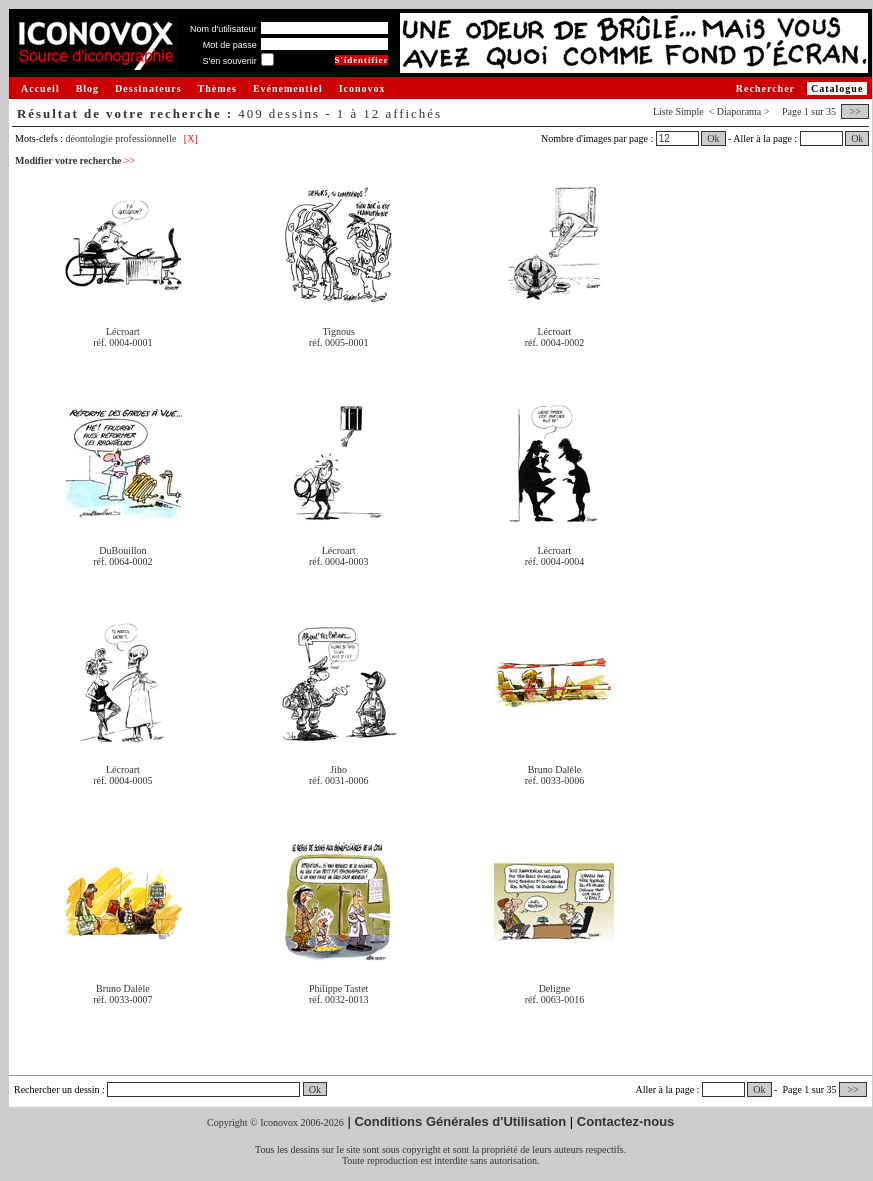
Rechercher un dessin (57, 1089)
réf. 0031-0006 (338, 780)
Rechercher (765, 88)
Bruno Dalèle (555, 769)
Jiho (338, 769)
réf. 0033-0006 (554, 780)
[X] (191, 138)
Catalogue (837, 88)
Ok (713, 138)
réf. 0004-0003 (338, 561)
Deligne (555, 988)
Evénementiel (288, 88)
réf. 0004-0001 (122, 342)
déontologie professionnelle (121, 138)
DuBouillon (122, 550)
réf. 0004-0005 (122, 780)
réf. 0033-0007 (122, 999)
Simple (689, 111)
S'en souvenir (229, 61)
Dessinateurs (148, 88)
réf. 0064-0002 (122, 561)
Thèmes (217, 88)
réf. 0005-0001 (338, 342)
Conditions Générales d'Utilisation (460, 1121)
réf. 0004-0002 (554, 342)
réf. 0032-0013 (338, 999)
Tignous (338, 331)
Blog (87, 88)
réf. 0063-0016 (554, 999)
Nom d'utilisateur (223, 29)
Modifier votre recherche (75, 160)
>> (855, 111)
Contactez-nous (626, 1121)
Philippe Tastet (338, 988)
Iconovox (362, 88)
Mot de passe (230, 45)
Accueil (40, 88)
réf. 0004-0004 (554, 561)
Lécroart (123, 331)
